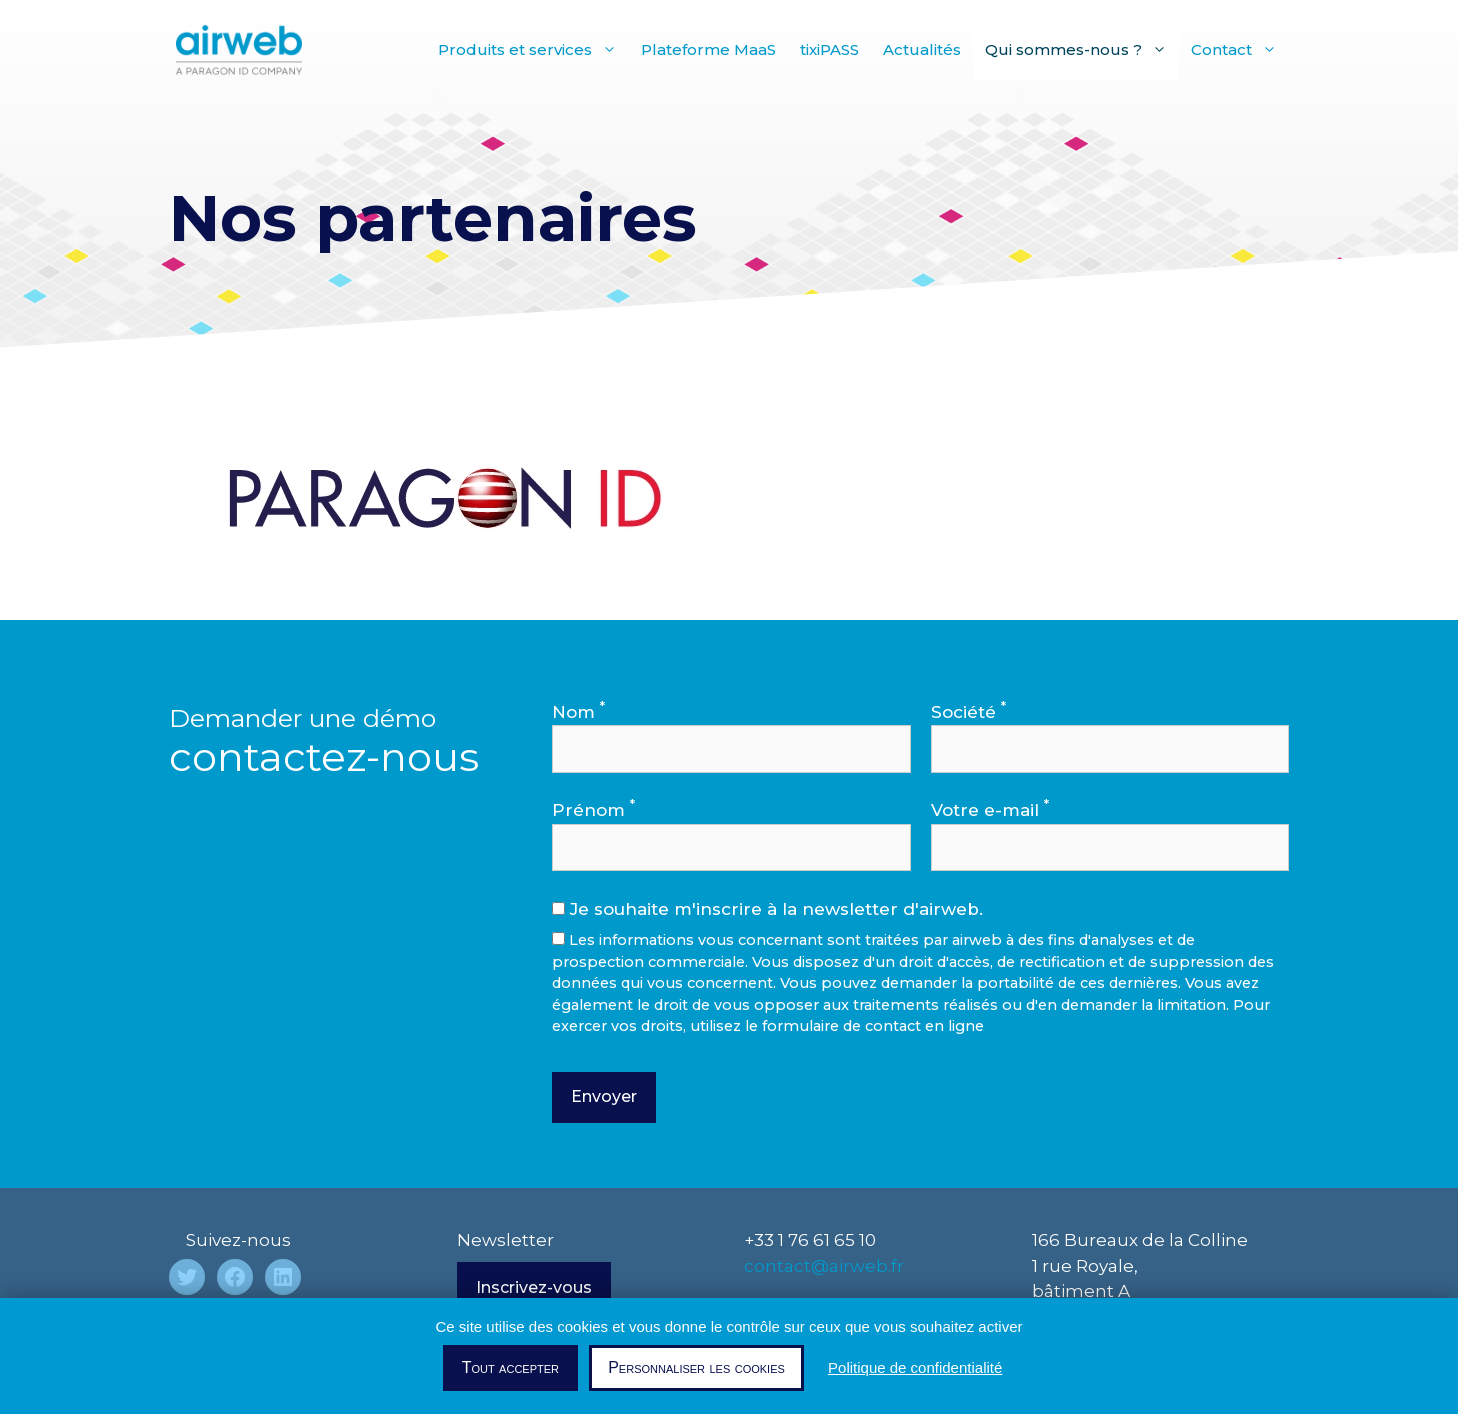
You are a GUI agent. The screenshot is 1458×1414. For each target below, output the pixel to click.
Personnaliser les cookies (696, 1367)
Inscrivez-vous (534, 1287)
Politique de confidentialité (915, 1367)
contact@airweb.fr (824, 1266)
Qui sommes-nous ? (1082, 50)
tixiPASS (829, 49)
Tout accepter (510, 1367)
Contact (1240, 50)
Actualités (922, 49)
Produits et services (533, 50)
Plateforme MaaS (708, 49)
